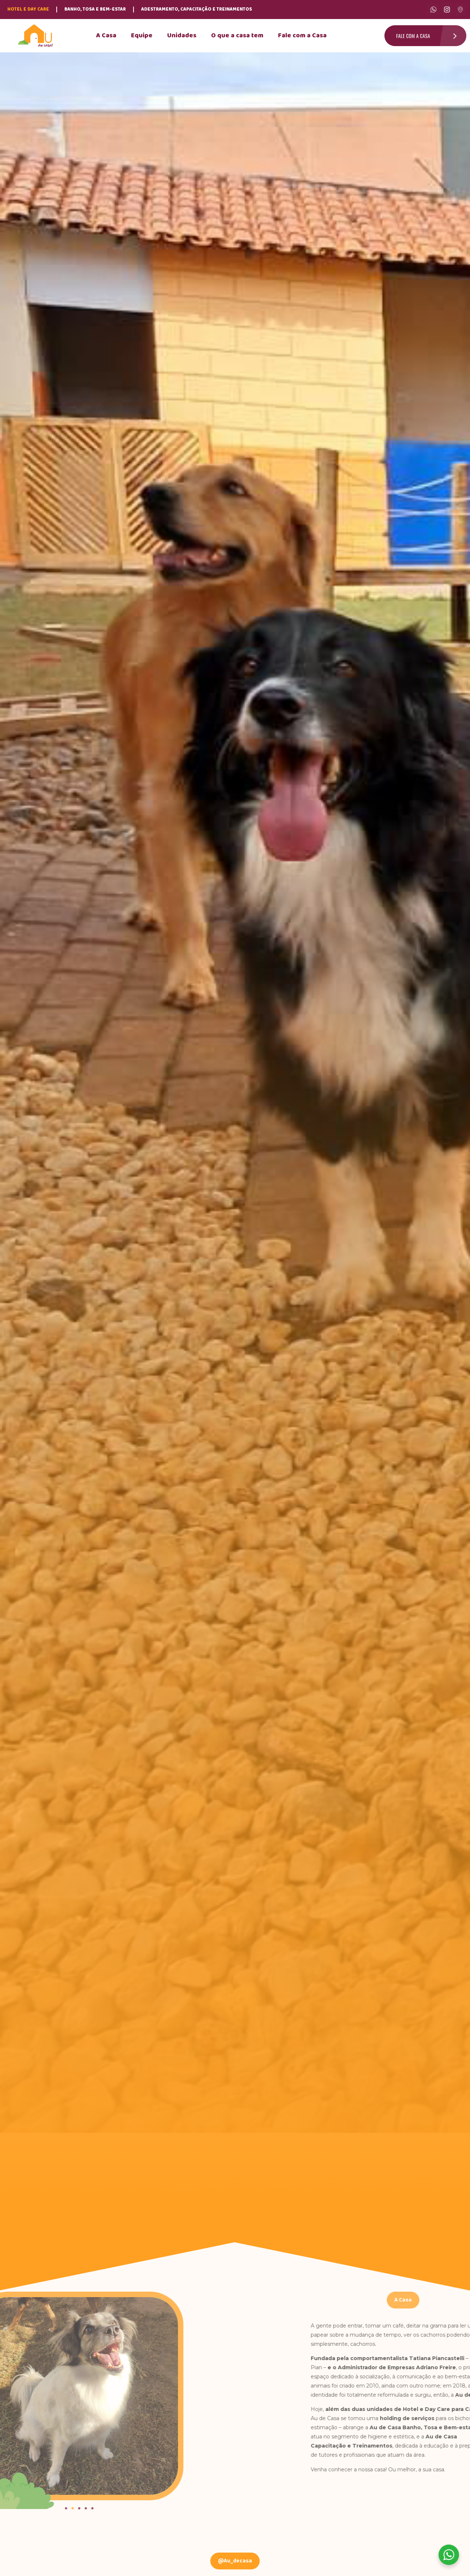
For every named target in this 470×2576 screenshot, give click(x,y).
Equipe (142, 35)
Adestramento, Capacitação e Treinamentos (196, 9)
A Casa (106, 35)
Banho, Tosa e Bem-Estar (95, 9)
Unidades (181, 35)
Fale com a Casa (302, 35)
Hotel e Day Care (28, 9)
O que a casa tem (237, 35)
